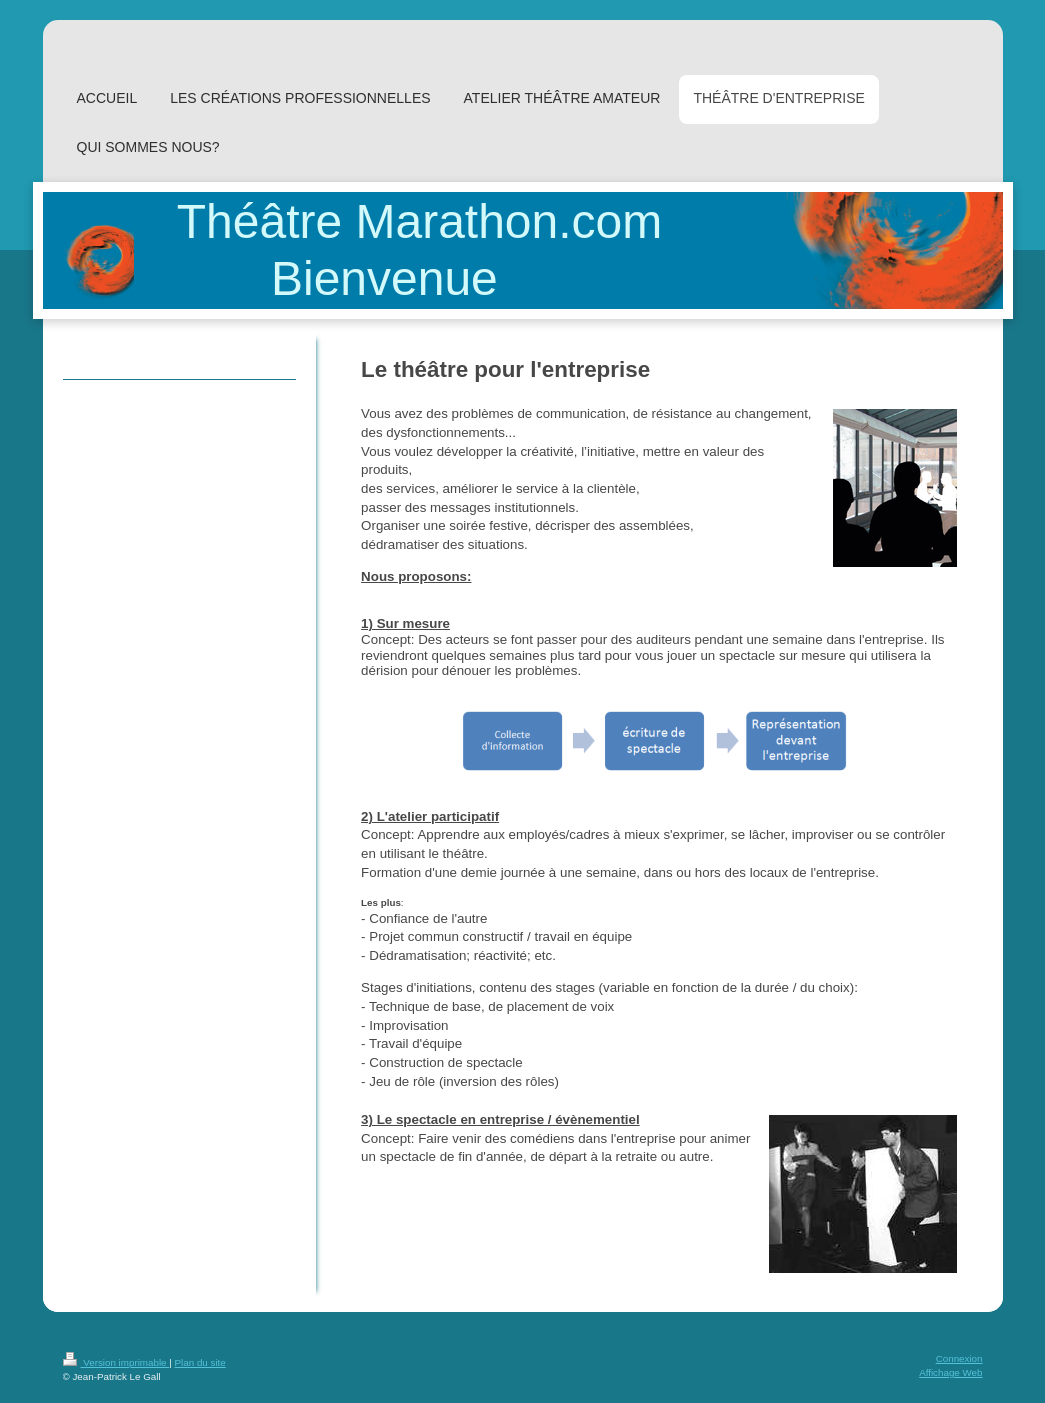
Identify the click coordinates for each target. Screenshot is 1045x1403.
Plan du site (200, 1362)
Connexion (959, 1358)
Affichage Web (950, 1372)
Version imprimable (116, 1362)
